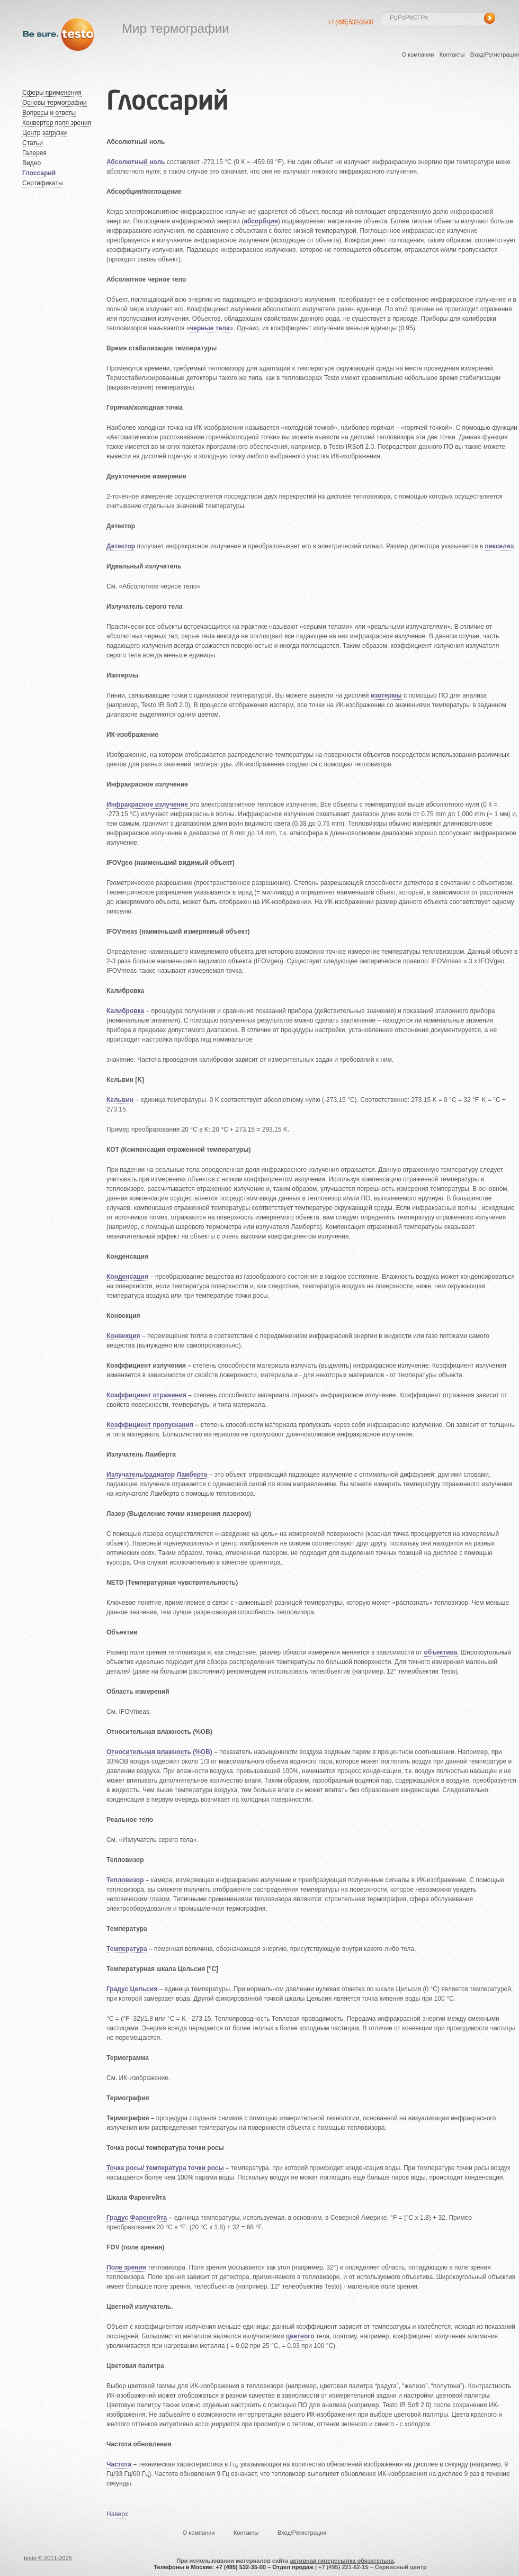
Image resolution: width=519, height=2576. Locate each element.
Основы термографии (54, 102)
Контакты (452, 54)
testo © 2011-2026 (48, 2558)
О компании (418, 54)
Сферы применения (52, 92)
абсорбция (261, 221)
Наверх (117, 2514)
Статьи (32, 143)
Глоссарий (39, 173)
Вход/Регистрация (494, 54)
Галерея (34, 153)
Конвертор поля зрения (56, 122)
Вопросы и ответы (49, 112)
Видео (31, 163)
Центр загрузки (44, 133)
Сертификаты (42, 183)
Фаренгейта (148, 2217)
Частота (118, 2464)
